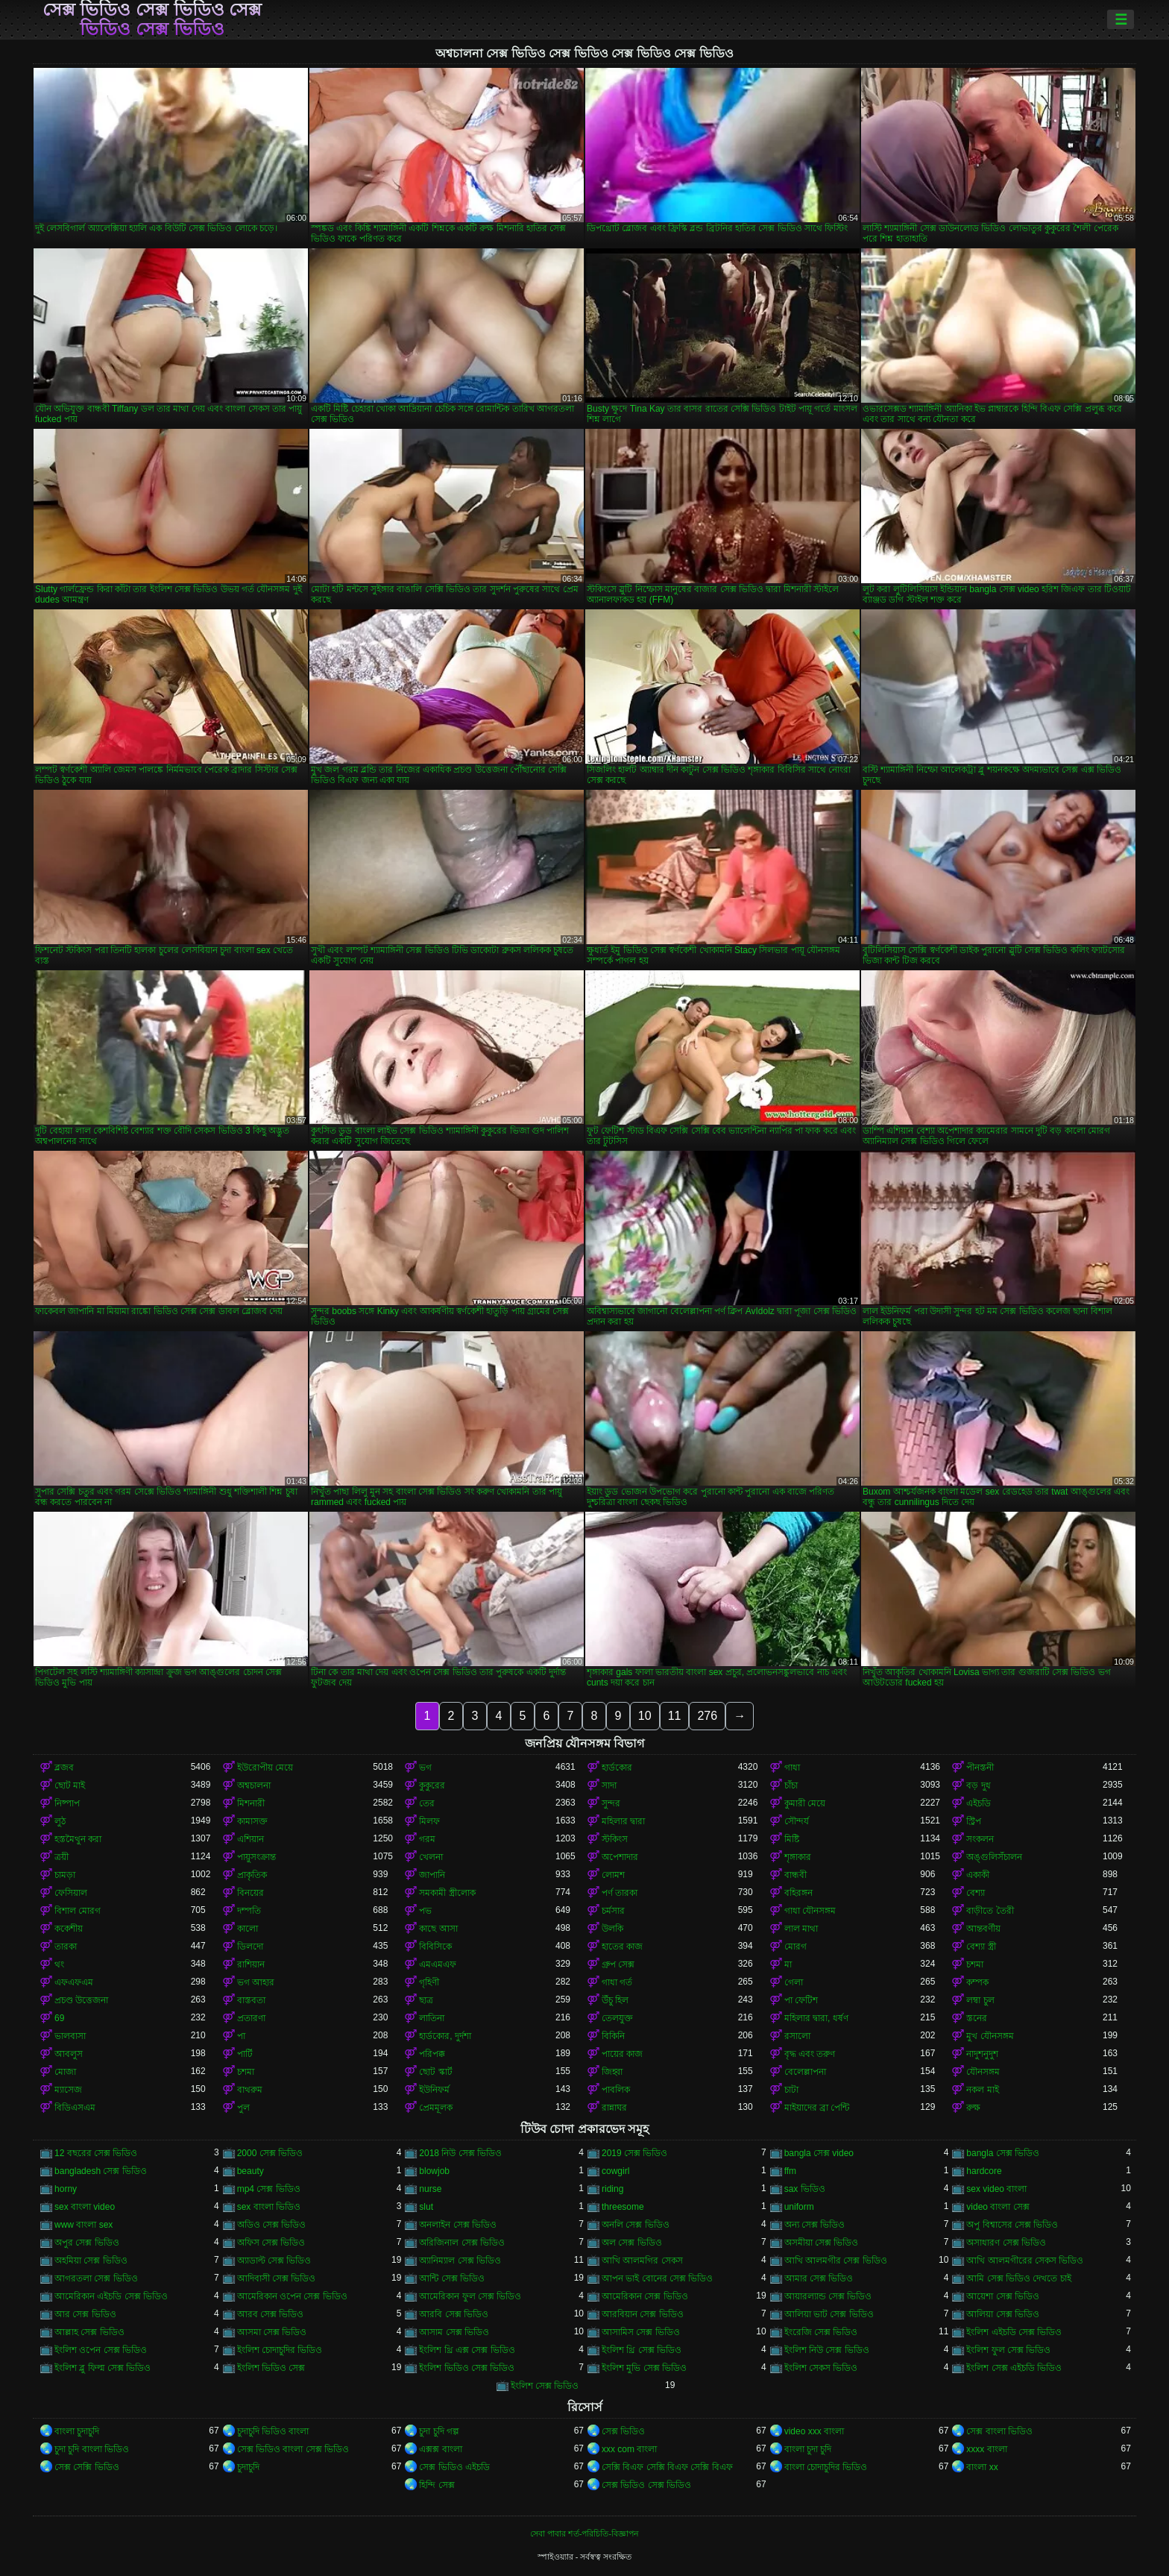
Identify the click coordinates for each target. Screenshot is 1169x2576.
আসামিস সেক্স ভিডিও (641, 2332)
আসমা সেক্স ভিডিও (272, 2332)
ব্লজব (64, 1767)
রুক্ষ (973, 2107)
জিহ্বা (612, 2072)
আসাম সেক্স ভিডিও (454, 2332)
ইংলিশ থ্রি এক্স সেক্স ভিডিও (466, 2350)
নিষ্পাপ (67, 1803)
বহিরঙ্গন (798, 1893)
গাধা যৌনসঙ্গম (810, 1911)
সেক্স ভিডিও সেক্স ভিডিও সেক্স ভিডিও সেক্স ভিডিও (152, 19)
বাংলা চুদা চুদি (808, 2449)
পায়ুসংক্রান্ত (256, 1857)
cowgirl (615, 2171)
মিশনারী (251, 1803)
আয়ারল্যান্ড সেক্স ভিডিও (828, 2296)
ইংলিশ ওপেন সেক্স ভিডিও (100, 2350)
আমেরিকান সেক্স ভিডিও (645, 2296)
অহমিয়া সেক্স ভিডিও (90, 2260)
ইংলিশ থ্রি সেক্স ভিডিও (641, 2350)
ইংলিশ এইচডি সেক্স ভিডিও (1014, 2332)
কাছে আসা (438, 1928)
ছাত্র (426, 2000)
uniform (799, 2207)
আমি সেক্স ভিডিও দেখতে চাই (1018, 2278)
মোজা (65, 2072)
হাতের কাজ (622, 1946)
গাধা (792, 1767)
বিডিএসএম (74, 2107)
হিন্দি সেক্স (436, 2485)
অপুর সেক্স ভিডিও (86, 2242)
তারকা (65, 1946)
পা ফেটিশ (801, 2000)
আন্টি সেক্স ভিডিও (452, 2278)
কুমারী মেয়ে (804, 1803)
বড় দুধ (978, 1785)
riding (612, 2189)
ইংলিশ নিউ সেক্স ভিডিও (826, 2350)
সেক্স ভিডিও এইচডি (454, 2467)
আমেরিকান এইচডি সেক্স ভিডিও (111, 2296)
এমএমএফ (437, 1964)
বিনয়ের (250, 1893)
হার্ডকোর (617, 1767)
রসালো (797, 2036)
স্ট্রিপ (973, 1821)
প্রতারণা (251, 2018)
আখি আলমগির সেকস (642, 2260)
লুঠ (60, 1821)
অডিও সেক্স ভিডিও (271, 2225)
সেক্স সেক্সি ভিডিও (86, 2467)
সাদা (609, 1785)
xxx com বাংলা (629, 2449)
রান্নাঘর (614, 2107)
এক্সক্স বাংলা (440, 2449)
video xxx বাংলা (814, 2431)
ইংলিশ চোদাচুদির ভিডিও (280, 2350)
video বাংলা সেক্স (997, 2207)
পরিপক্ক (432, 2054)
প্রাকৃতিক (252, 1875)
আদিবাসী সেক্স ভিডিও (276, 2278)
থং (59, 1964)
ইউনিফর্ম (434, 2090)
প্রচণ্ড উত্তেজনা (81, 2000)
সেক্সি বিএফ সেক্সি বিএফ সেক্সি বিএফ (667, 2467)
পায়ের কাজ (622, 2054)
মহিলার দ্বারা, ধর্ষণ (816, 2018)
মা (788, 1964)
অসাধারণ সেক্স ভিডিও (1006, 2242)
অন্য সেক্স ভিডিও (814, 2225)
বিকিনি (613, 2036)
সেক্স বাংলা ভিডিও (999, 2431)
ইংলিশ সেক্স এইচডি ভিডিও (1014, 2368)
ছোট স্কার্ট (435, 2072)
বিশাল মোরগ (77, 1911)
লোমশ (613, 1875)
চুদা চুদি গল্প (439, 2431)
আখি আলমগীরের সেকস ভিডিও (1024, 2260)
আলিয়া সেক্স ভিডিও (1002, 2314)
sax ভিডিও (804, 2189)
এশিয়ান (250, 1839)
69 (59, 2018)
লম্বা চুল (980, 2000)
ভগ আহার (255, 1982)
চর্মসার (613, 1911)
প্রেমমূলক (436, 2107)
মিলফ (429, 1821)
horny (65, 2189)
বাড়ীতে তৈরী (989, 1911)
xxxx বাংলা (986, 2449)
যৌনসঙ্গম (983, 2072)
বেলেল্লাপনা (805, 2072)
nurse (430, 2189)
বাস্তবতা (251, 2000)
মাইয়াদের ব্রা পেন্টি (817, 2107)
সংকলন (980, 1839)
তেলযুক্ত (617, 2018)
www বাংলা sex (83, 2225)
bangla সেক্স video (819, 2153)
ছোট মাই (69, 1785)
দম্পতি (249, 1911)
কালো (247, 1928)
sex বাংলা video (84, 2207)
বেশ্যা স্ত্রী (980, 1946)
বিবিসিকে (435, 1946)
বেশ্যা (975, 1893)
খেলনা (431, 1857)
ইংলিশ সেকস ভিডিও (821, 2368)
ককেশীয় (68, 1928)
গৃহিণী (429, 1982)
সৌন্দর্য (796, 1821)
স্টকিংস (615, 1839)
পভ (425, 1911)
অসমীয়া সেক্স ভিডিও (821, 2242)
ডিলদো (250, 1946)
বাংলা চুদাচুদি (76, 2431)
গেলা (793, 1982)
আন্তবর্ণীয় (983, 1928)
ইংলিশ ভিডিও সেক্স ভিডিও (466, 2368)
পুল (243, 2107)
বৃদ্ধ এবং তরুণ (810, 2054)
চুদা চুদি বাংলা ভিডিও (91, 2449)
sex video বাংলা (996, 2189)
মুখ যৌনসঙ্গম (989, 2036)
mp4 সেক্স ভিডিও (268, 2189)
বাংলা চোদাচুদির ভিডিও (826, 2467)
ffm (790, 2171)
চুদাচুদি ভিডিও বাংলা (273, 2431)
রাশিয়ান (251, 1964)
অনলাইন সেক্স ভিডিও (458, 2225)
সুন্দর (611, 1803)
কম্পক (977, 1982)
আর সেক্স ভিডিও (85, 2314)
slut (426, 2207)
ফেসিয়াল (70, 1893)
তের (427, 1803)
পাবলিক (616, 2090)
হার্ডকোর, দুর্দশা (445, 2036)
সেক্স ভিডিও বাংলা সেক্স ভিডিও (293, 2449)
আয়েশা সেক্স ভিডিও (1002, 2296)
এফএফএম (73, 1982)
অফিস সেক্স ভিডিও (271, 2242)
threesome (623, 2207)
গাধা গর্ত (617, 1982)
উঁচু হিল (615, 2000)
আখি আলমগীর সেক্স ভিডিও (835, 2260)
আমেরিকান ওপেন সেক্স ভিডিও (292, 2296)
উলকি (612, 1928)
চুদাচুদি (248, 2467)
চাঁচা (791, 1785)
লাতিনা (431, 2018)
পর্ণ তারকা (619, 1893)
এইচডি (978, 1803)
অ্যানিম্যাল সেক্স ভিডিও (460, 2260)
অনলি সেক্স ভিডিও (635, 2225)
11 (674, 1715)
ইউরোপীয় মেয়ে (265, 1767)
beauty (250, 2171)
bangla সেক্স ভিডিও (1002, 2153)
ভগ (425, 1767)
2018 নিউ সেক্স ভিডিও (460, 2153)
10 (645, 1715)
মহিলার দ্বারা (623, 1821)
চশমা (974, 1964)
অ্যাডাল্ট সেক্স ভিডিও (274, 2260)
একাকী (977, 1875)
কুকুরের (432, 1785)
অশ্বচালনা (254, 1785)
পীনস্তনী (980, 1767)
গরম (427, 1839)
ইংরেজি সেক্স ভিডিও (821, 2332)
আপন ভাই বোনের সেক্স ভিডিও (657, 2278)
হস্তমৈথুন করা (77, 1839)
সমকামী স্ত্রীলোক (447, 1893)
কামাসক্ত (252, 1821)
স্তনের (976, 2018)
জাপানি (432, 1875)
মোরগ (795, 1946)
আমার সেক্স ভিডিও (819, 2278)
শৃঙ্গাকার (797, 1857)
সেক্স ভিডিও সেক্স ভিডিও (646, 2485)
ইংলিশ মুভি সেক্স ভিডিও (644, 2368)
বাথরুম (249, 2090)
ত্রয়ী (61, 1857)
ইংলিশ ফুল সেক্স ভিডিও (1008, 2350)
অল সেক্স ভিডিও (632, 2242)
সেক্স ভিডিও (623, 2431)
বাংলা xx (982, 2467)
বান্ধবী (795, 1875)
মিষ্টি (791, 1839)
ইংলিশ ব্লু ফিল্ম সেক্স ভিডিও (102, 2368)
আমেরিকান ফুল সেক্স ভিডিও (470, 2296)
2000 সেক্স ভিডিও (270, 2153)
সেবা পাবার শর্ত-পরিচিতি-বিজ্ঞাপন (584, 2533)
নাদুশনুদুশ (982, 2054)
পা (241, 2036)
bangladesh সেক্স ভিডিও (100, 2171)
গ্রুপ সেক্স (618, 1964)
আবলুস (68, 2054)
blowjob (434, 2171)
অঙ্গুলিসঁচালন (994, 1857)
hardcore (983, 2171)
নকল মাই (982, 2090)
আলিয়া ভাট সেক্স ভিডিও (829, 2314)
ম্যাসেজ (68, 2090)
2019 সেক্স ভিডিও (634, 2153)
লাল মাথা (801, 1928)
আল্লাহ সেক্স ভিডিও (89, 2332)
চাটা (791, 2090)
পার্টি (245, 2054)
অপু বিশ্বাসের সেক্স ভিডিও (1012, 2225)
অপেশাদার (620, 1857)
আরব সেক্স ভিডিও (270, 2314)
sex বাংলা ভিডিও (268, 2207)
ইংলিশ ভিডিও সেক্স (271, 2368)
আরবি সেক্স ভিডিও (453, 2314)
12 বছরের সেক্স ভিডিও (95, 2153)
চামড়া (64, 1875)
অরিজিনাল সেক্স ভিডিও (462, 2242)
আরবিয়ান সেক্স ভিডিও (643, 2314)
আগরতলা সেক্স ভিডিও (96, 2278)
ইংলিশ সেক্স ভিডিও (545, 2386)
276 (707, 1715)
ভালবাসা (70, 2036)
